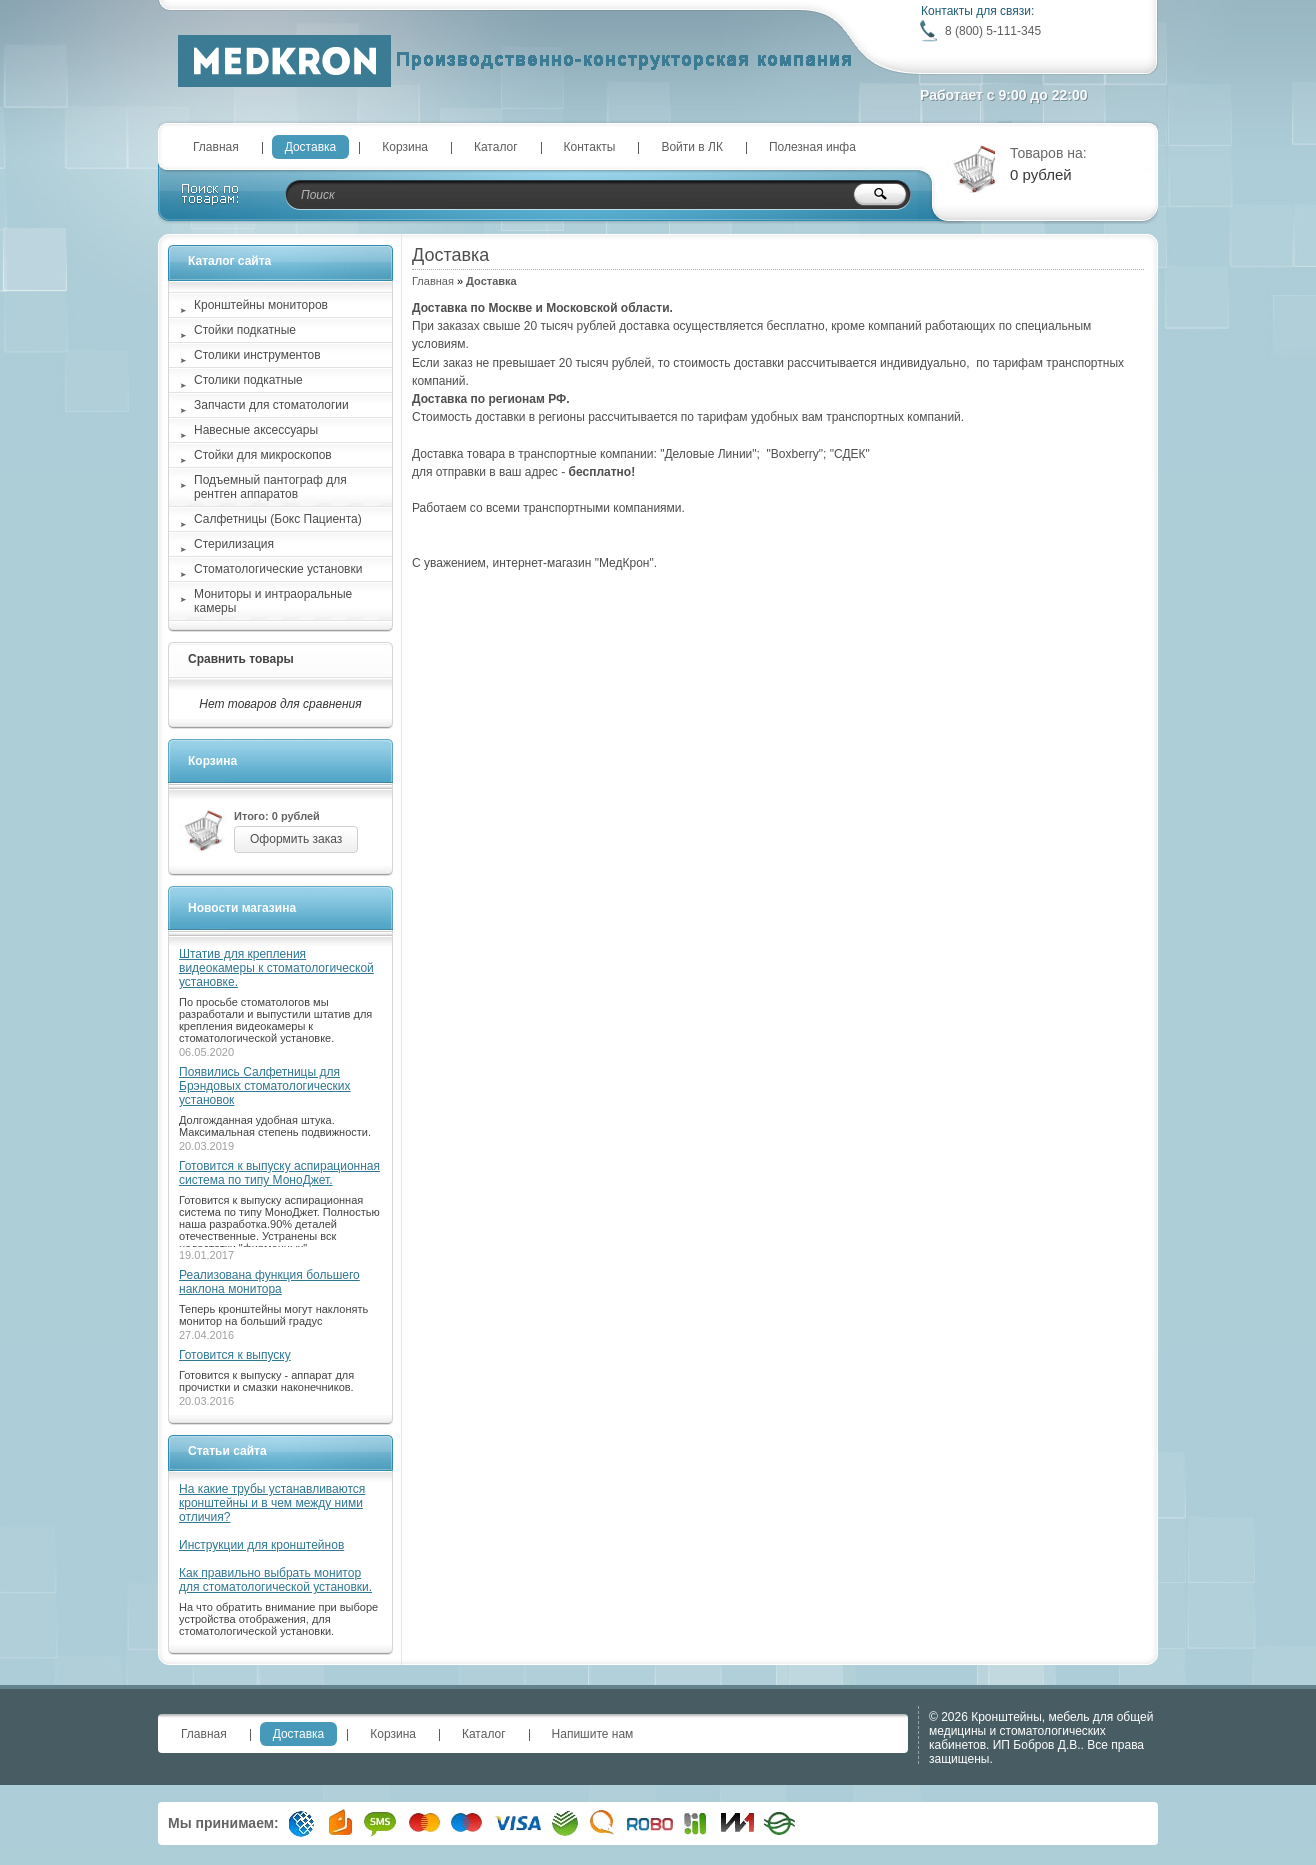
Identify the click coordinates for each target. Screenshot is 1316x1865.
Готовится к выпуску (235, 1355)
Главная (216, 147)
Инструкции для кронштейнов (261, 1545)
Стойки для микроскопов (263, 455)
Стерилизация (234, 544)
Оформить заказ (296, 839)
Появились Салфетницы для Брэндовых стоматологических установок (265, 1086)
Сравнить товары (241, 659)
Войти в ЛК (692, 147)
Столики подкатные (248, 380)
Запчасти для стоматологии (271, 405)
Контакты (590, 147)
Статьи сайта (227, 1451)
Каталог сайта (229, 261)
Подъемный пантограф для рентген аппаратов (270, 487)
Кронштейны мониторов (261, 305)
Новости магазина (242, 908)
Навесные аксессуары (256, 430)
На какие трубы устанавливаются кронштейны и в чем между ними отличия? (272, 1503)
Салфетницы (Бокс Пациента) (278, 519)
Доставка (311, 147)
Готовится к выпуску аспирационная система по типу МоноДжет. (279, 1173)
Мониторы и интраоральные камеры (273, 601)
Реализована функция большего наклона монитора (269, 1282)
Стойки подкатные (245, 330)
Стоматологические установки (278, 569)
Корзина (405, 147)
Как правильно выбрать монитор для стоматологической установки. (275, 1580)
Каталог (496, 147)
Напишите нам (593, 1734)
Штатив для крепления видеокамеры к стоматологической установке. (276, 968)
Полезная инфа (812, 147)
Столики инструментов (257, 355)
